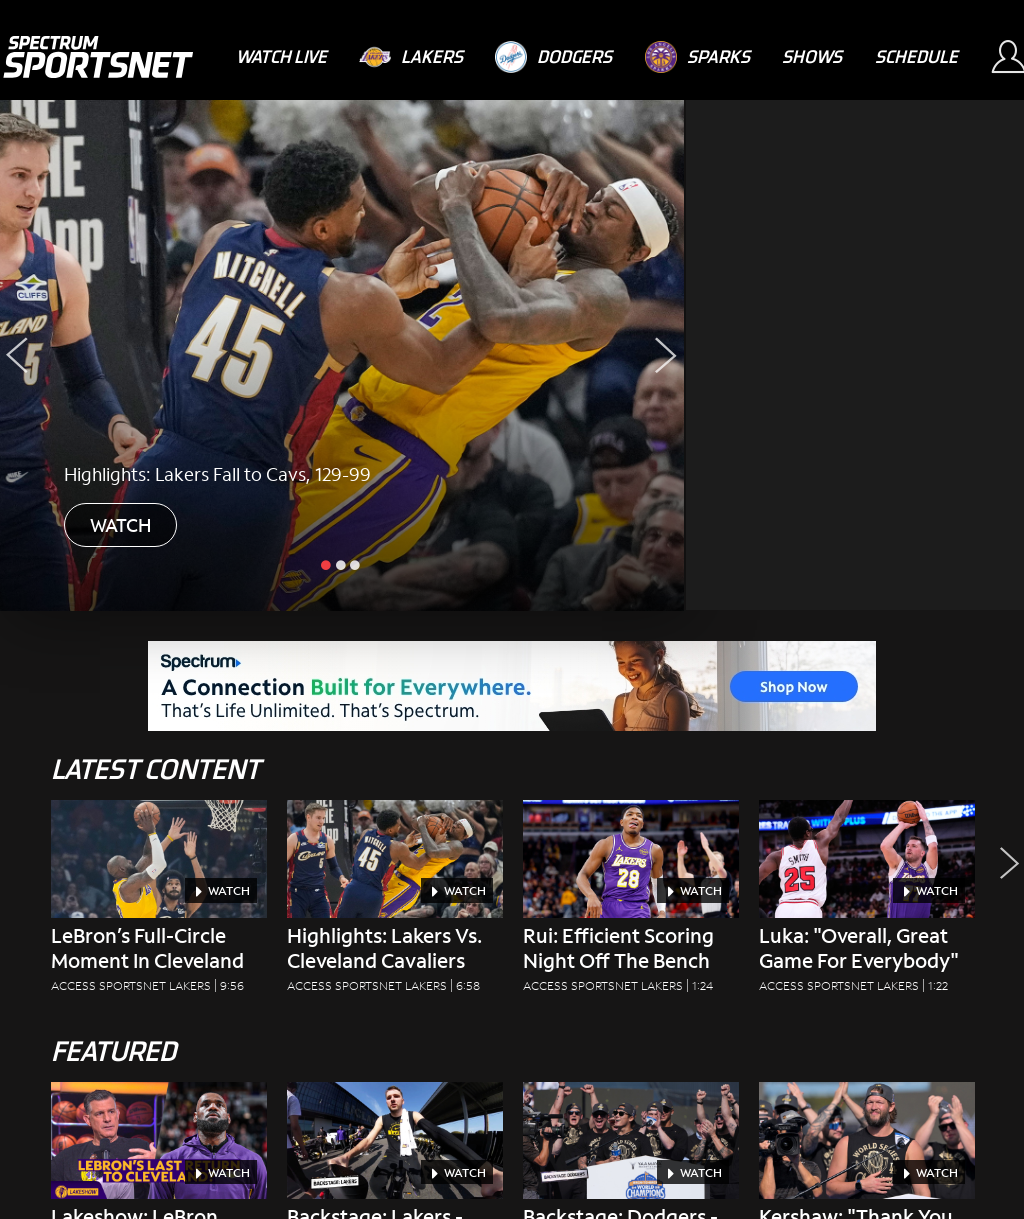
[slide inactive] (342, 564)
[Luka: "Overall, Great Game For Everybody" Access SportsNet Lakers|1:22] (867, 902)
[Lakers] (411, 57)
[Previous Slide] (17, 355)
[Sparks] (697, 57)
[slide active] (328, 564)
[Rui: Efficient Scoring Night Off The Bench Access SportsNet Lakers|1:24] (631, 902)
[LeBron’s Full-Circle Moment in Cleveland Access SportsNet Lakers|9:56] (159, 902)
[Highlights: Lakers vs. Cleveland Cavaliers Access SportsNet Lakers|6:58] (395, 902)
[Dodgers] (553, 57)
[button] (1004, 915)
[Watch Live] (281, 56)
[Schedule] (916, 56)
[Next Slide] (666, 355)
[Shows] (812, 56)
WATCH (120, 525)
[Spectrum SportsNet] (97, 57)
